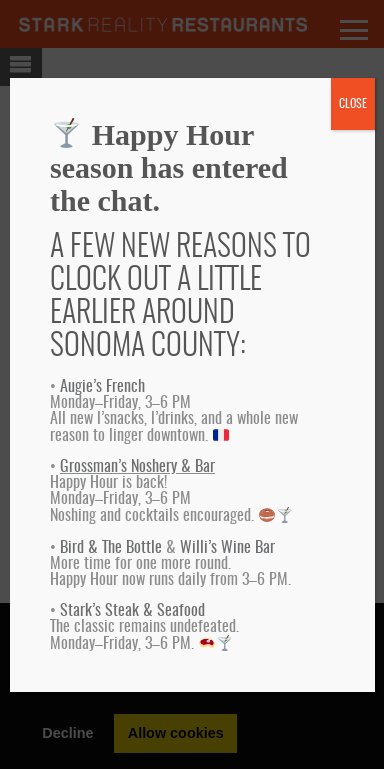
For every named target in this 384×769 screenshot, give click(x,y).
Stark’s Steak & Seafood (132, 611)
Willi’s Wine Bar (227, 548)
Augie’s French (102, 387)
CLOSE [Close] (353, 104)
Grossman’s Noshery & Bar (137, 467)
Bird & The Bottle (111, 548)
